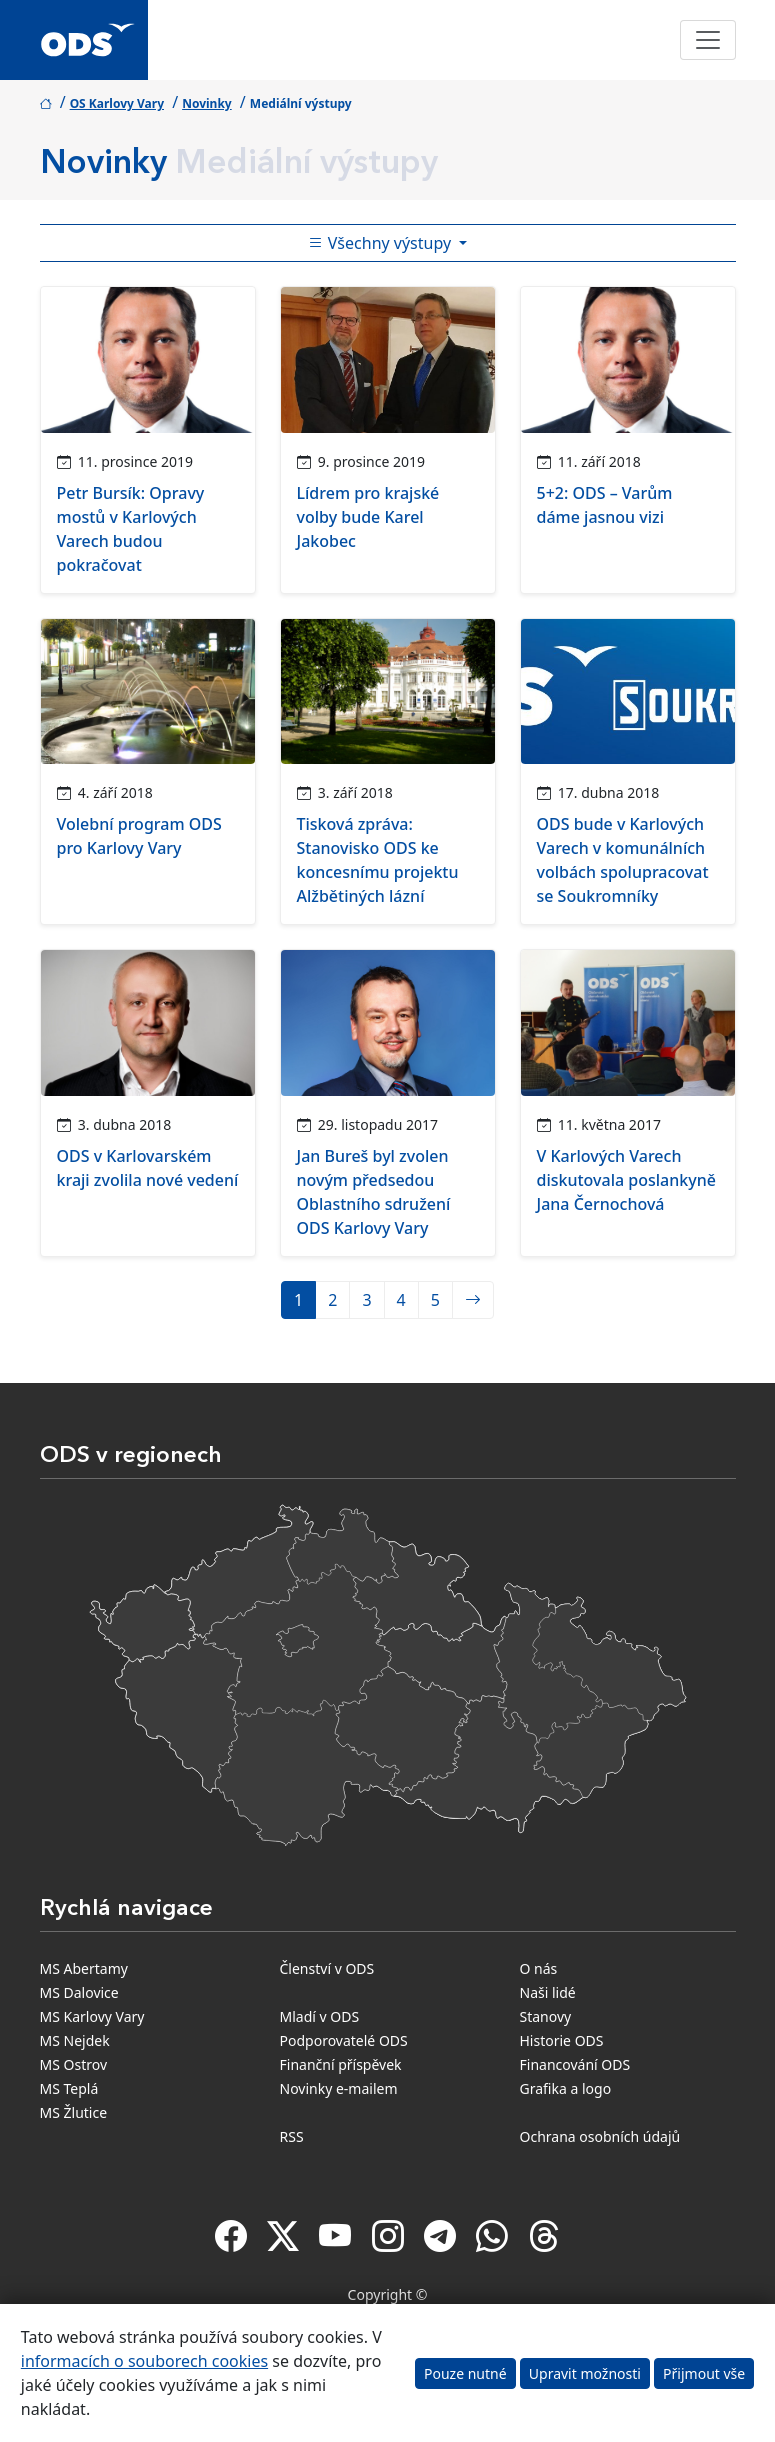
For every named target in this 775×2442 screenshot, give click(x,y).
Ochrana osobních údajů (600, 2136)
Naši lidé (548, 1992)
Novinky (207, 103)
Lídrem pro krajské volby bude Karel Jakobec (368, 517)
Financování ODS (575, 2064)
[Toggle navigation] (708, 40)
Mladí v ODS (320, 2016)
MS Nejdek (75, 2040)
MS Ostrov (74, 2064)
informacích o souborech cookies (144, 2361)
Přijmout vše (704, 2373)
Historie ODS (562, 2040)
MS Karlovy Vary (92, 2016)
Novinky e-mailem (339, 2088)
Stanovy (546, 2016)
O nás (539, 1968)
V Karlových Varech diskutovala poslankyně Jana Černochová (626, 1180)
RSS (292, 2136)
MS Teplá (69, 2088)
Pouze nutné (465, 2373)
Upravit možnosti (585, 2373)
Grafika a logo (566, 2088)
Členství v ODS (327, 1968)
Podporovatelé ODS (344, 2040)
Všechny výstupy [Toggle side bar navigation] (382, 243)
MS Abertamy (84, 1968)
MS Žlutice (74, 2112)
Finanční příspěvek (341, 2064)
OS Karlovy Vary (117, 103)
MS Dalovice (79, 1992)
